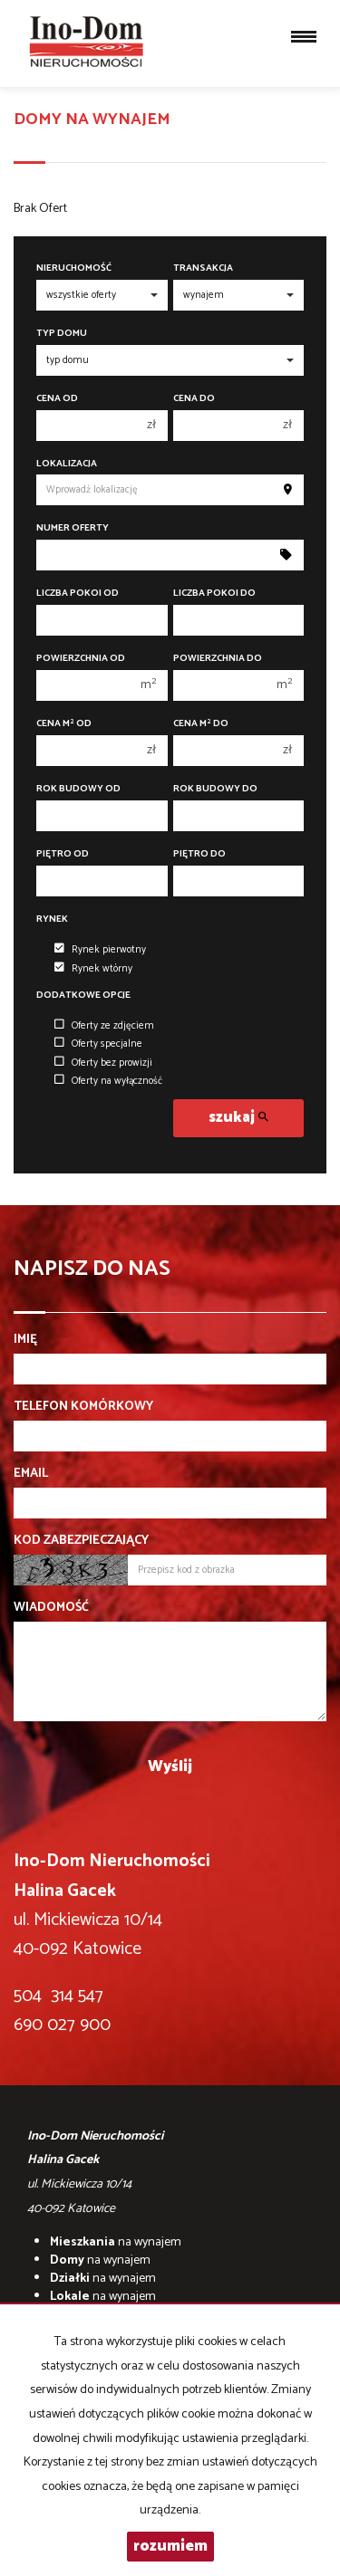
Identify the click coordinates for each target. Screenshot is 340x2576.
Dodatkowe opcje (83, 995)
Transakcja (203, 268)
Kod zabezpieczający (81, 1541)
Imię (25, 1340)
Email (31, 1474)
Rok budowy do (215, 789)
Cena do (194, 399)
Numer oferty (72, 528)
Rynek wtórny (93, 969)
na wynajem (115, 2242)
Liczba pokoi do (214, 593)
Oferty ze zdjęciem (104, 1026)
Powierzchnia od (80, 659)
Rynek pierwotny (100, 950)
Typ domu (61, 333)
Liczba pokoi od (77, 593)
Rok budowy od (78, 789)
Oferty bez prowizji (103, 1063)
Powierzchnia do (217, 659)
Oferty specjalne (98, 1044)
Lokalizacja (66, 464)
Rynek (52, 919)
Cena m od (64, 724)
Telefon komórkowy (83, 1407)
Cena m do (200, 724)
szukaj (238, 1118)
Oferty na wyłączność (108, 1081)
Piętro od (62, 854)
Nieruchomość (74, 268)
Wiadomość (51, 1608)
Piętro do (199, 854)
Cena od (57, 399)
